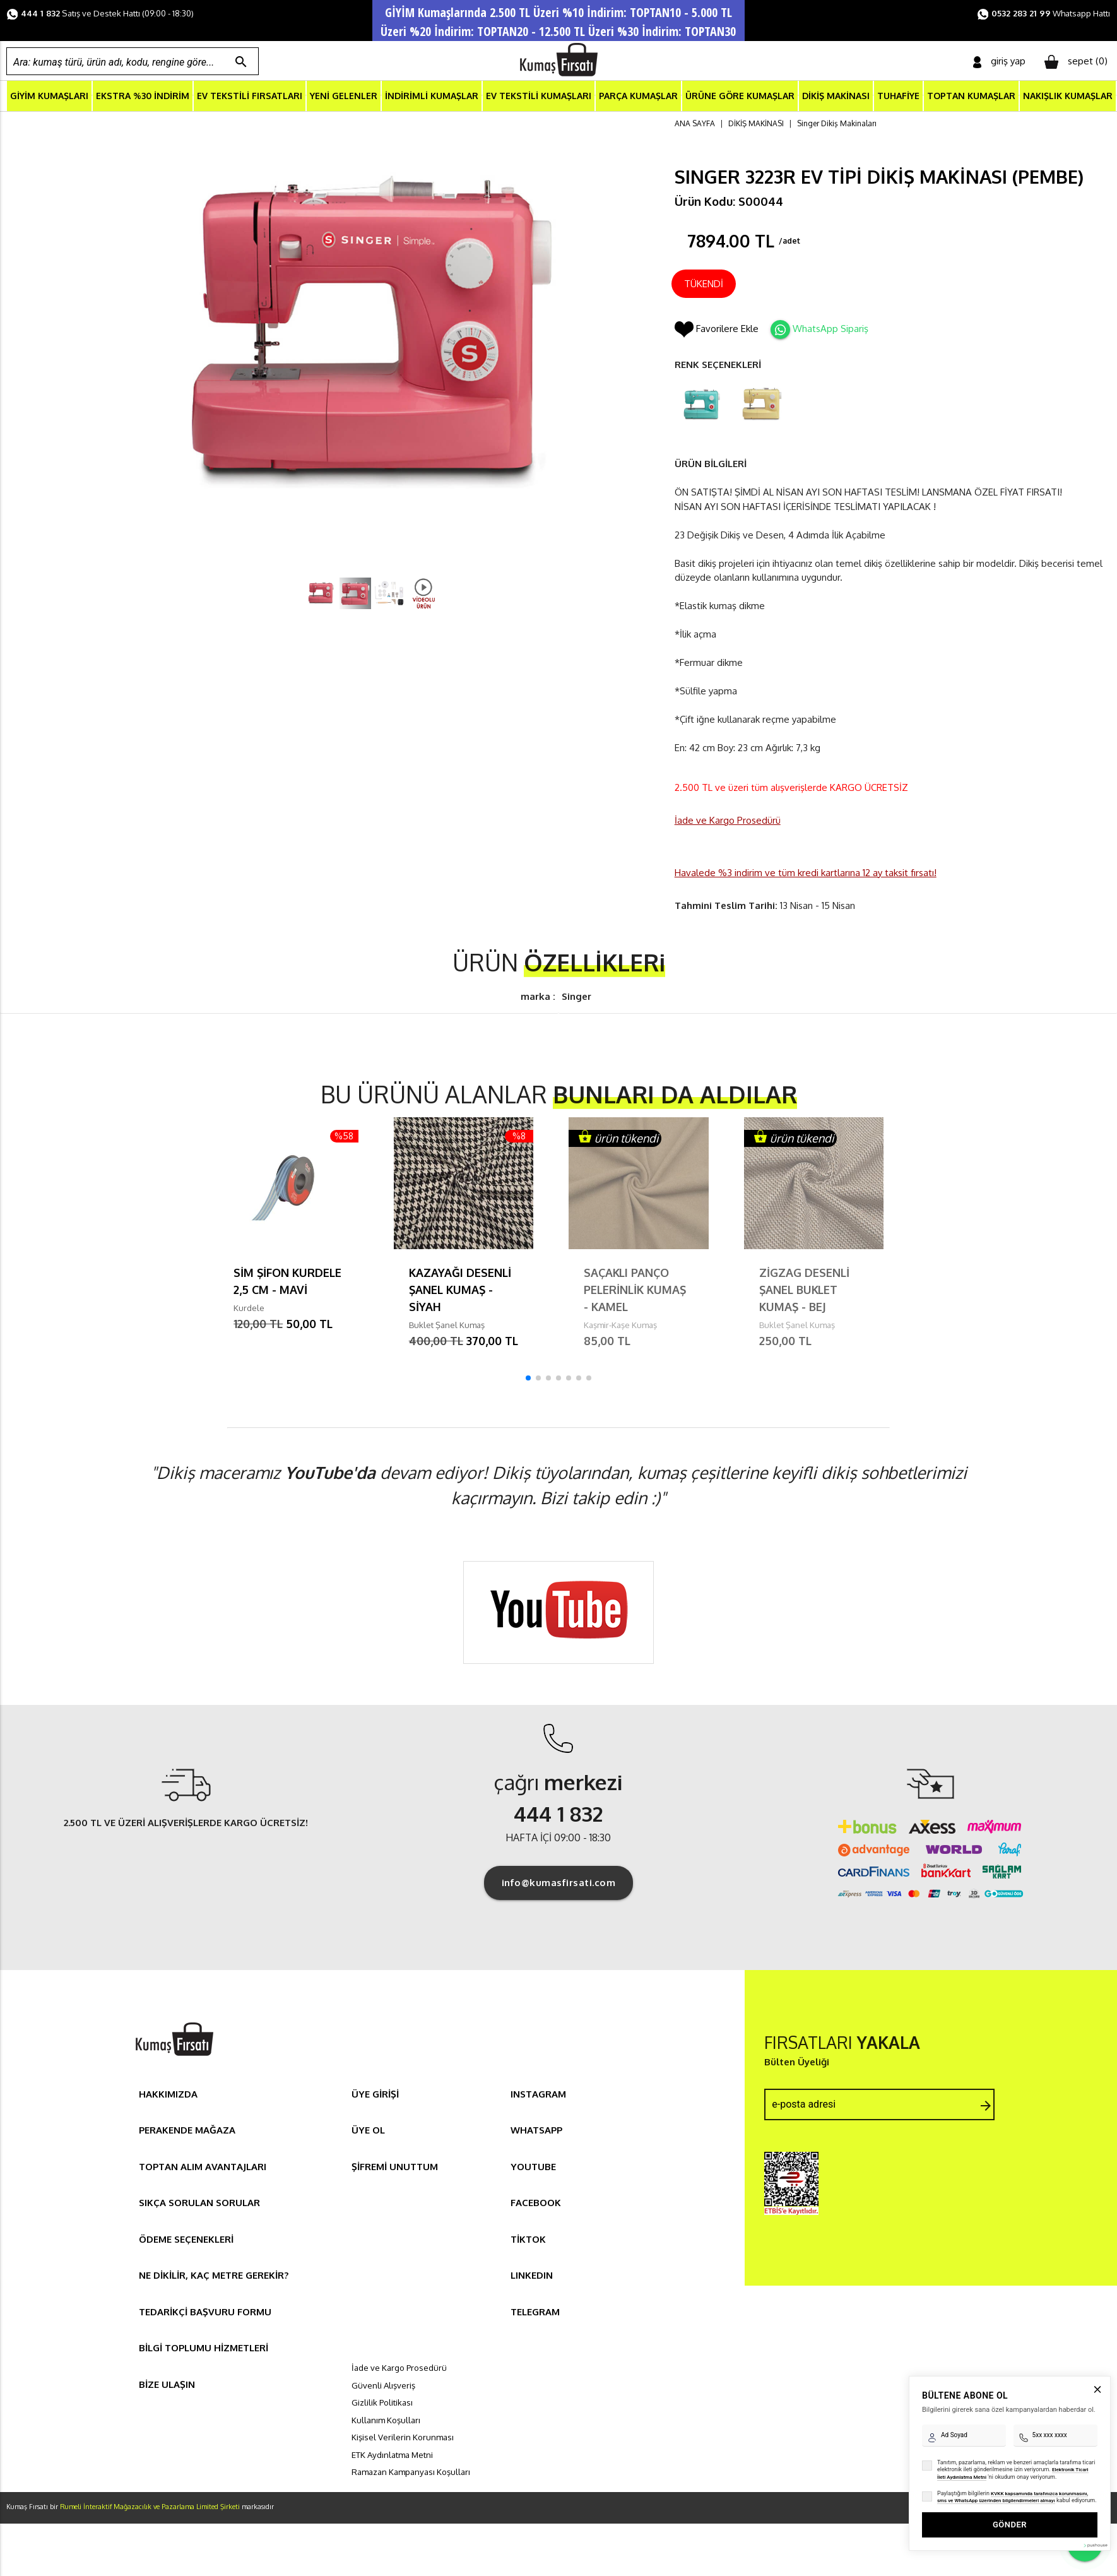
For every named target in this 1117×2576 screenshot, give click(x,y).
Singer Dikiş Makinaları (837, 124)
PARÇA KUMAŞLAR (638, 97)
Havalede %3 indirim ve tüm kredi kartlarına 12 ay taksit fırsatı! (806, 873)
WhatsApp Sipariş (830, 330)
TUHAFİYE (898, 97)
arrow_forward (985, 2106)
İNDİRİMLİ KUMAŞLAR (431, 97)
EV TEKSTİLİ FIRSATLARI (249, 97)
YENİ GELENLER (343, 97)
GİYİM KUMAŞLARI (49, 97)
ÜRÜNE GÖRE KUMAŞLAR (740, 97)
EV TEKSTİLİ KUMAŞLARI (538, 97)
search (241, 61)
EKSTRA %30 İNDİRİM (142, 97)
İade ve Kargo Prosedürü (728, 822)
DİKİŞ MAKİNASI (836, 97)
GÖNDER (1010, 2486)
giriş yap (999, 61)
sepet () (1076, 62)
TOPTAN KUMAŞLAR (971, 97)
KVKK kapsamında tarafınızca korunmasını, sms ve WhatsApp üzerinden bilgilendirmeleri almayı (1012, 2459)
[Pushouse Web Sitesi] (1095, 2507)
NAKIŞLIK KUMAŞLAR (1068, 97)
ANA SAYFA (695, 124)
